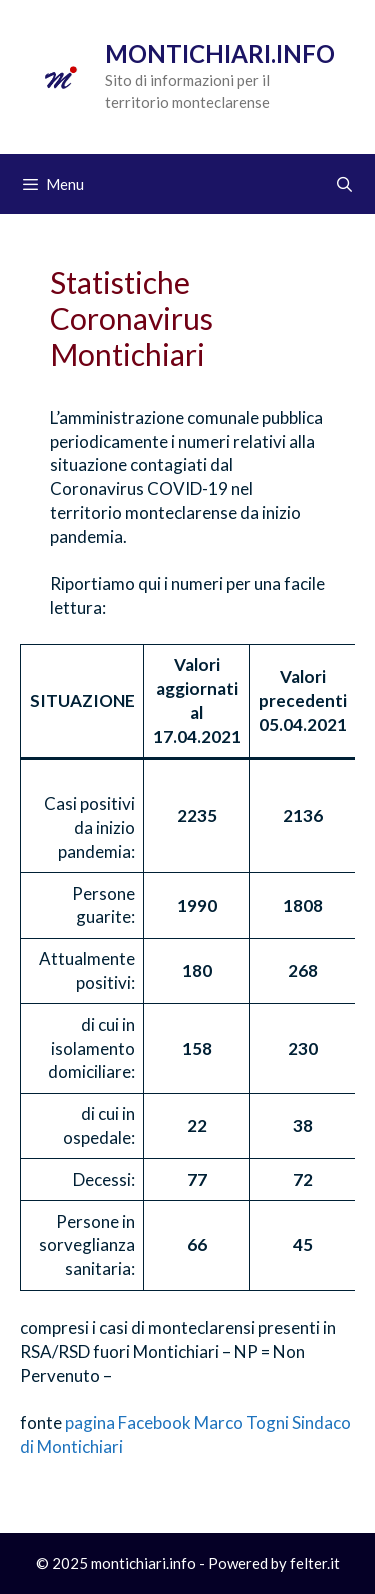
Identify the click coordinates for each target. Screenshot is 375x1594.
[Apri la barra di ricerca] (344, 184)
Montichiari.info (220, 53)
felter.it (315, 1563)
